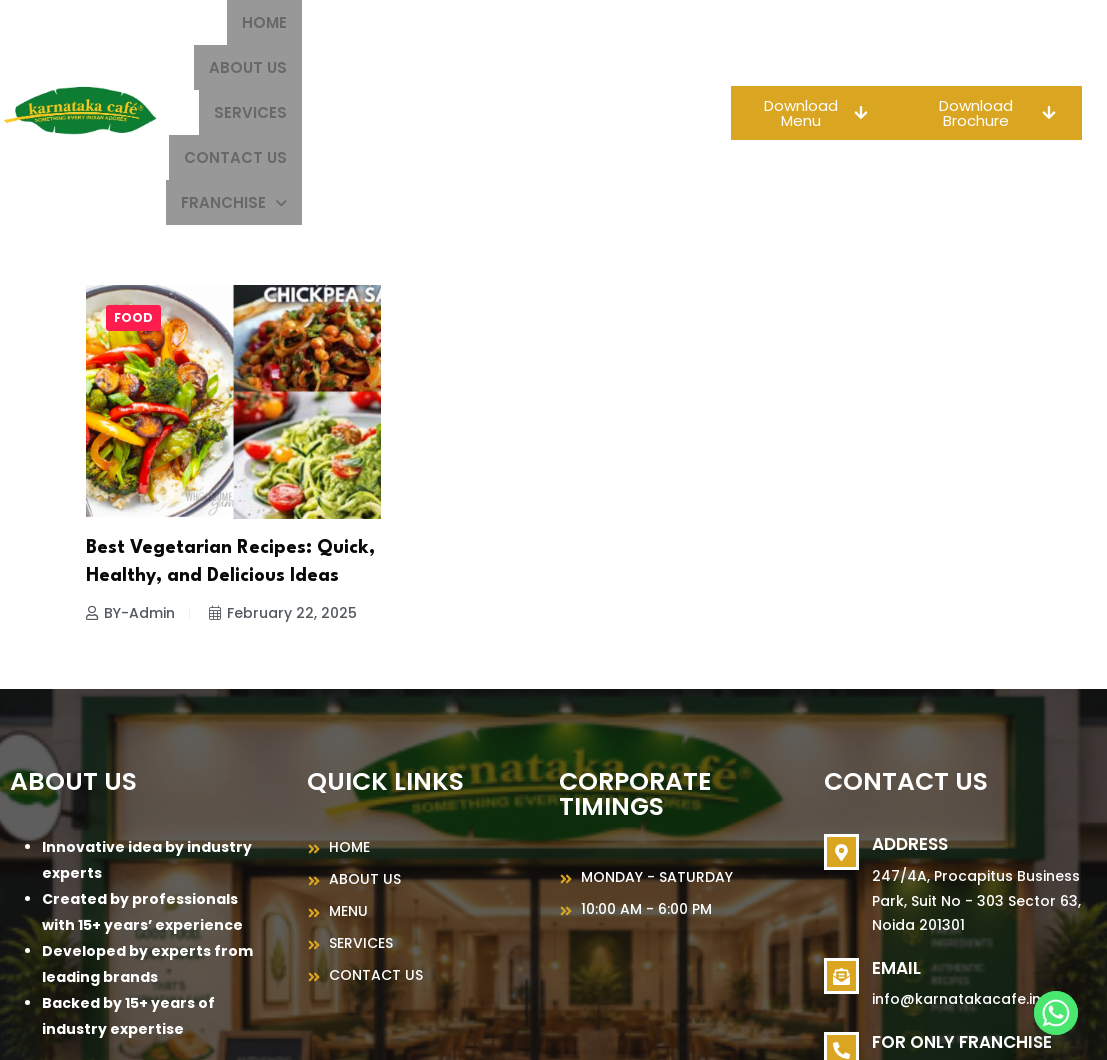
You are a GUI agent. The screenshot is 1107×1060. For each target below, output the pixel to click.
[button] (613, 67)
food (133, 182)
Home (299, 22)
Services (496, 22)
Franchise (613, 67)
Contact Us (614, 22)
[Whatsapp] (1056, 1013)
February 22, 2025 (283, 478)
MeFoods (767, 1026)
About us (391, 22)
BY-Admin (130, 478)
